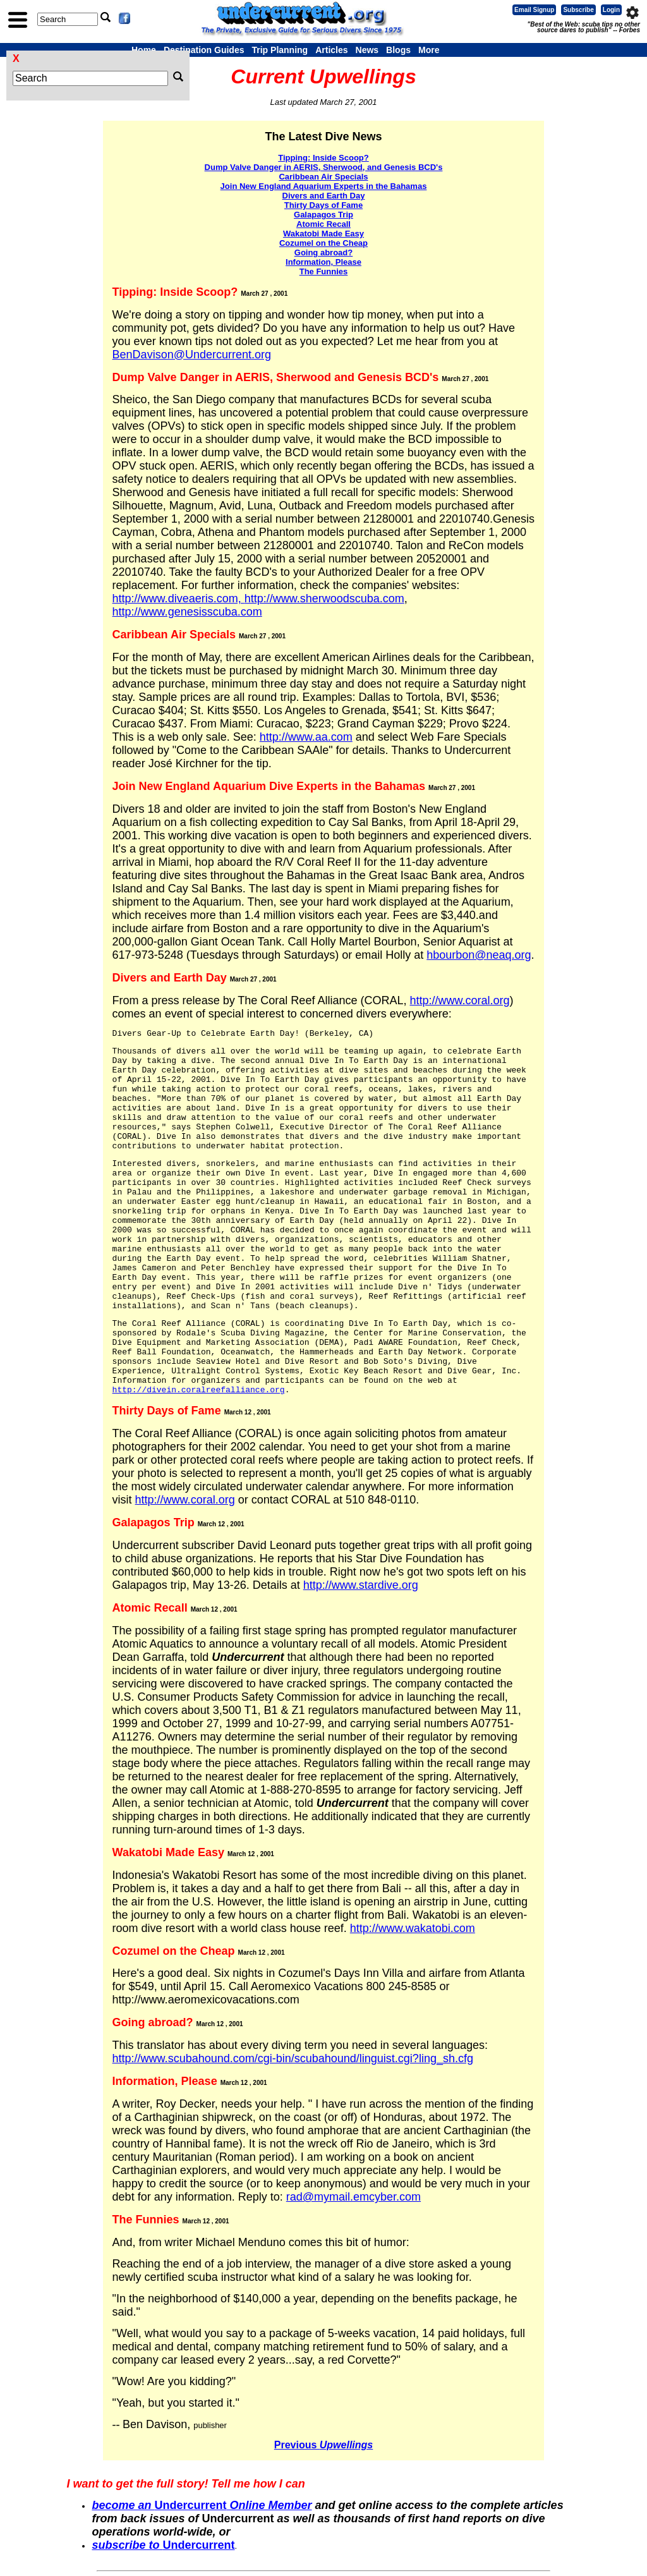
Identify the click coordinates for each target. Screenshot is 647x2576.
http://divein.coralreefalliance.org (198, 1390)
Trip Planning (279, 50)
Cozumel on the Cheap (323, 243)
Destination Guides (204, 50)
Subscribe (578, 9)
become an (123, 2505)
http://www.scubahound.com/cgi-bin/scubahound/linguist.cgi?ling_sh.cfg (292, 2058)
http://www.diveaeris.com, (178, 598)
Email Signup (534, 9)
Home (143, 50)
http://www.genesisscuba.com (187, 611)
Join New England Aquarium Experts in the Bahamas (324, 186)
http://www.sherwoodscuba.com (324, 598)
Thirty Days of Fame (323, 205)
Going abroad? (323, 252)
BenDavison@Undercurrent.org (191, 354)
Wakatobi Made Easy (323, 233)
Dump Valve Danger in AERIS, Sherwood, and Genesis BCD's (324, 167)
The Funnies (323, 271)
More (428, 50)
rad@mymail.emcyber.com (353, 2196)
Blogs (398, 50)
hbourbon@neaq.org (478, 955)
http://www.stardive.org (360, 1585)
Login (611, 9)
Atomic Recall (323, 224)
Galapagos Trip (323, 214)
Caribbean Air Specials (323, 176)
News (367, 50)
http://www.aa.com (306, 737)
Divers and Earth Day (323, 195)
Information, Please (323, 262)
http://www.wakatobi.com (412, 1928)
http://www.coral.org (459, 1000)
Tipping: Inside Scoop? (323, 157)
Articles (331, 50)
